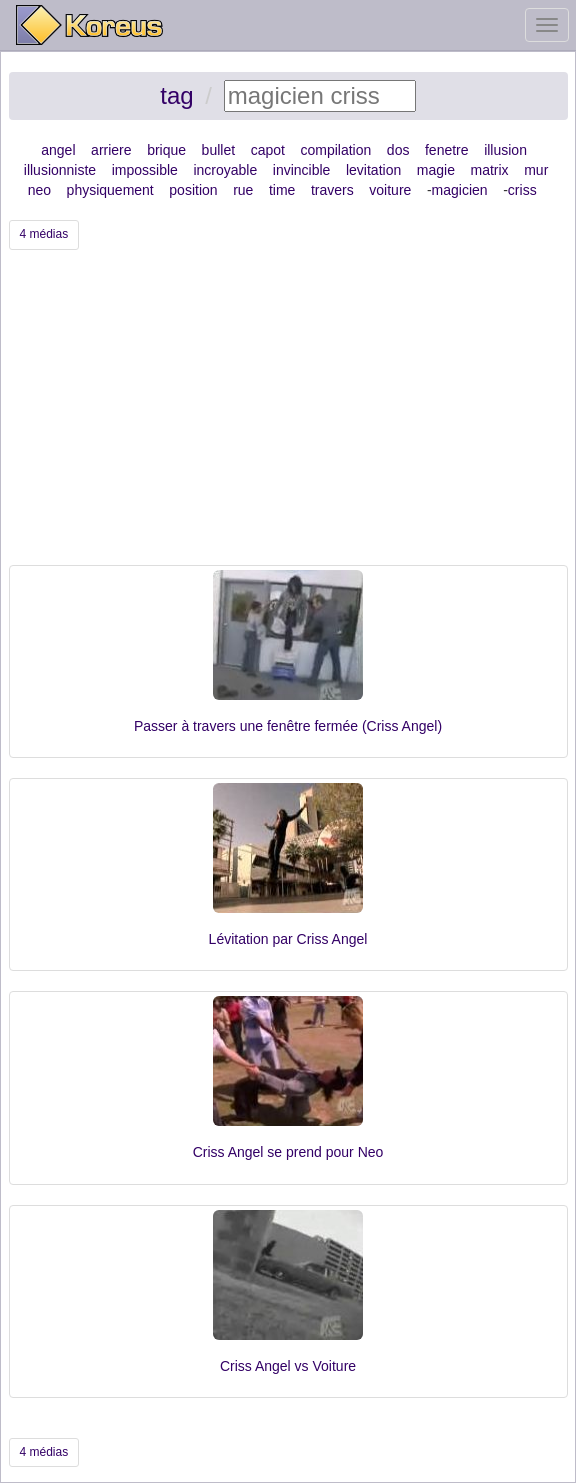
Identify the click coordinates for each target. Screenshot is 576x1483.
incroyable (225, 170)
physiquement (110, 190)
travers (332, 190)
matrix (490, 170)
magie (436, 170)
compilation (335, 150)
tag (176, 95)
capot (268, 150)
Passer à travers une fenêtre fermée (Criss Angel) (288, 726)
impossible (145, 170)
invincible (302, 170)
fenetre (447, 150)
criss (522, 190)
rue (243, 190)
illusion (505, 150)
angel (58, 150)
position (193, 190)
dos (398, 150)
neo (39, 190)
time (282, 190)
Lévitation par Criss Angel (288, 939)
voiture (390, 190)
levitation (373, 170)
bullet (218, 150)
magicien (460, 190)
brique (166, 150)
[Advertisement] (288, 415)
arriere (111, 150)
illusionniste (60, 170)
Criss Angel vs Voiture (288, 1366)
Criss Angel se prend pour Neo (288, 1152)
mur (536, 170)
